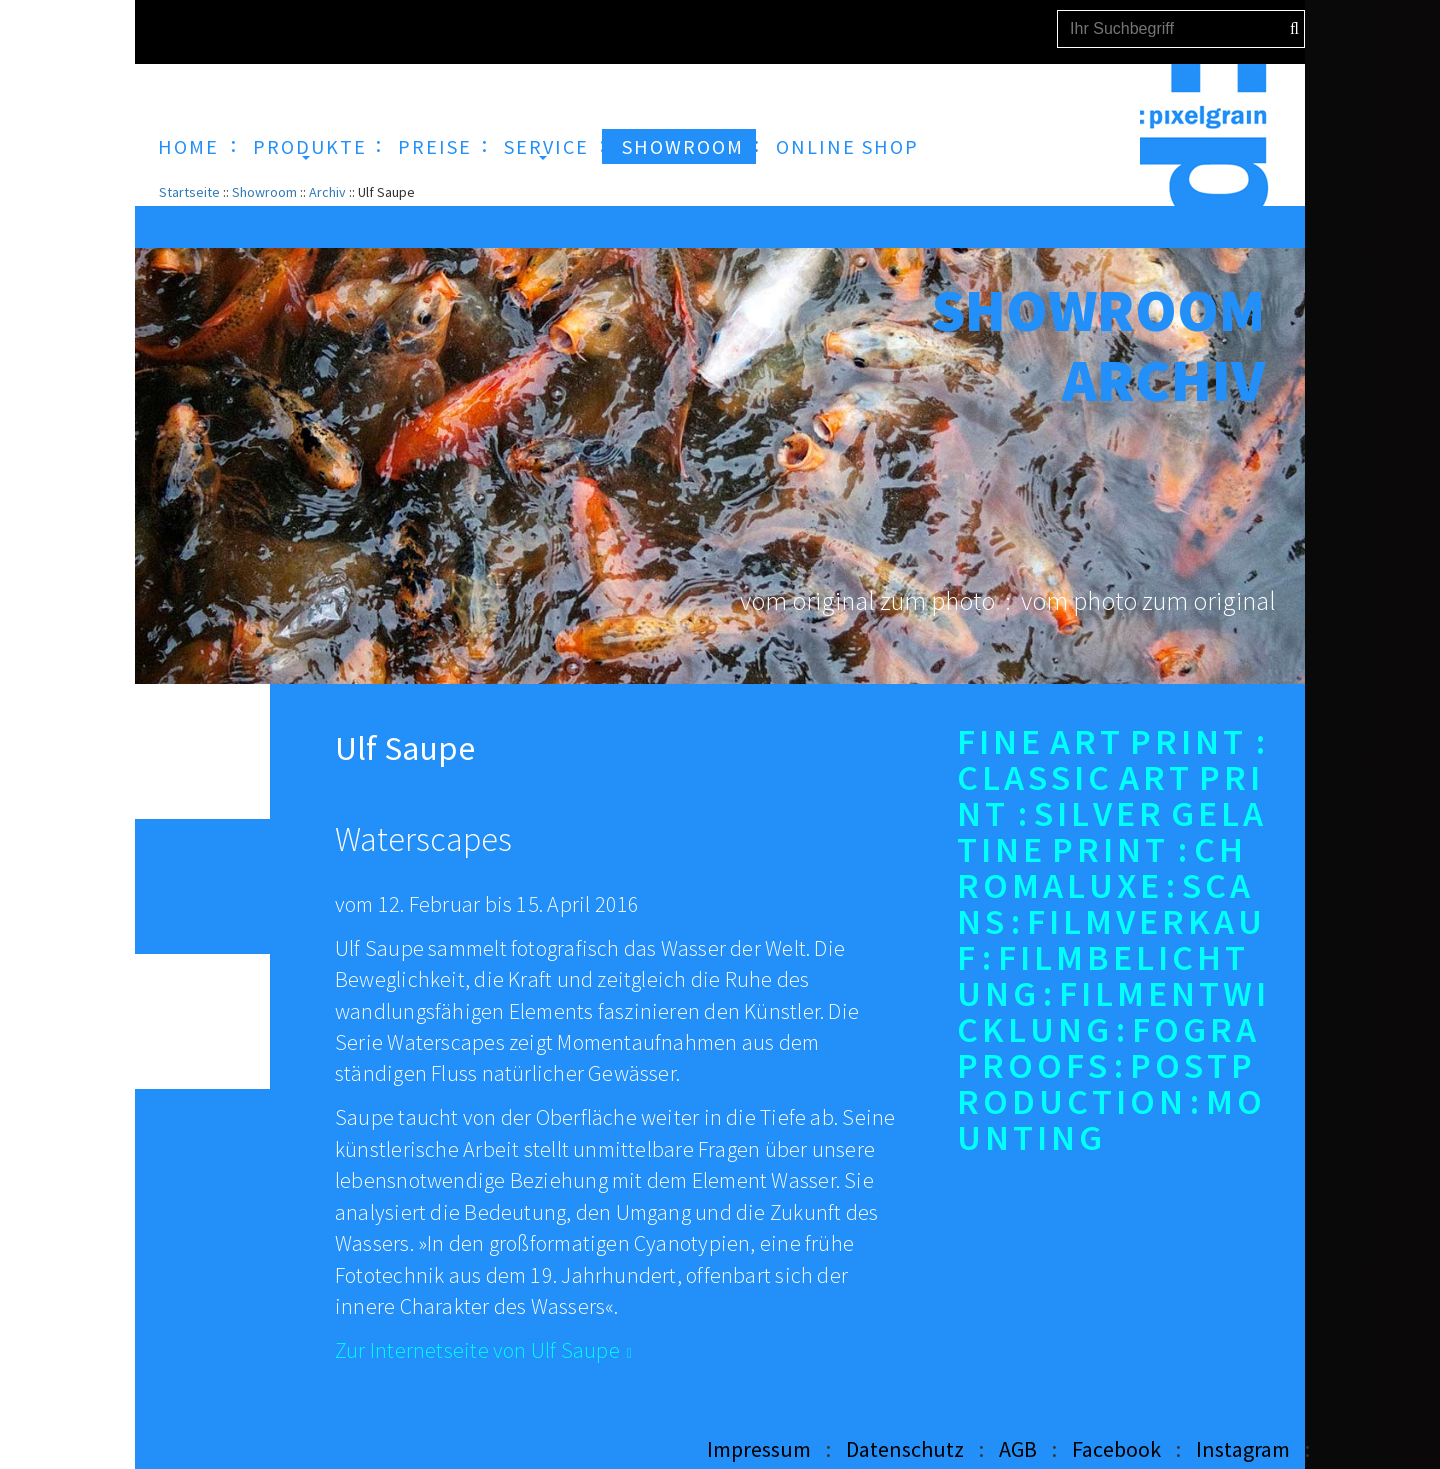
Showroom (264, 192)
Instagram (1243, 1449)
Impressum (759, 1449)
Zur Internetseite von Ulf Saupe (477, 1350)
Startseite (189, 192)
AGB (1018, 1449)
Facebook (1116, 1449)
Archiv (327, 192)
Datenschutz (905, 1449)
